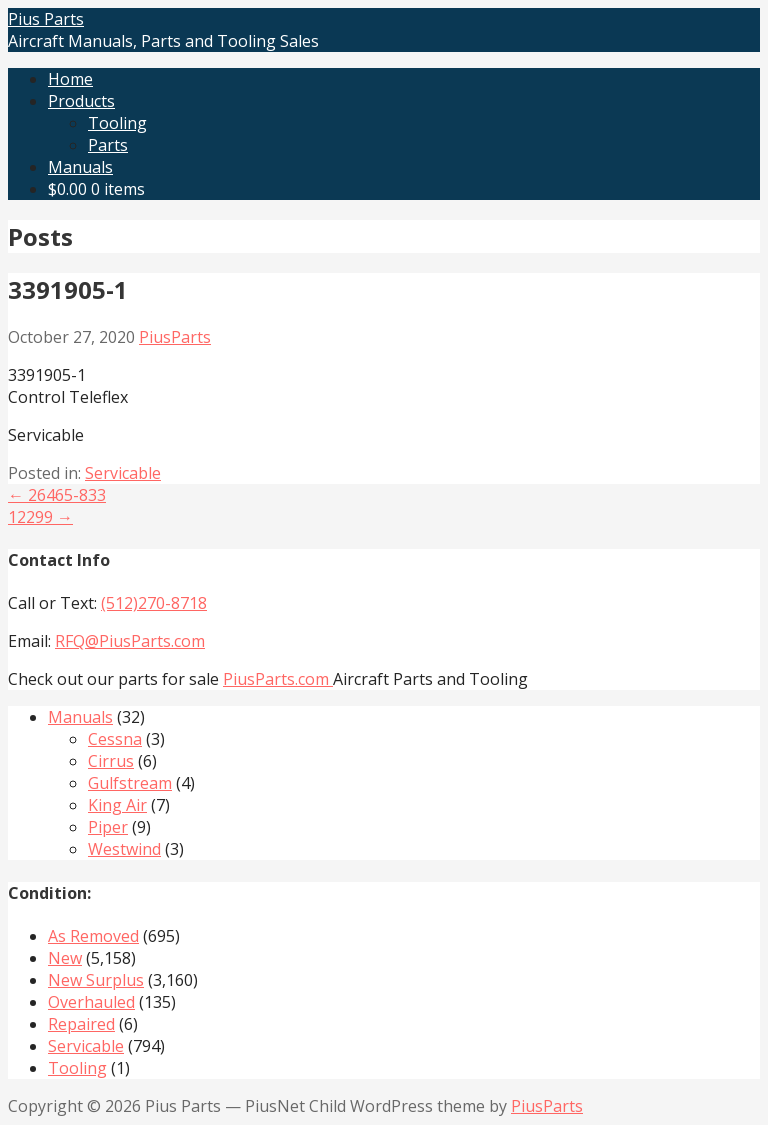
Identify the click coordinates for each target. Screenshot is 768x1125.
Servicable (123, 473)
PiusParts (175, 337)
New (65, 958)
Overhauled (91, 1002)
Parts (108, 145)
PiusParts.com (278, 679)
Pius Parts (46, 19)
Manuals (80, 167)
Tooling (117, 123)
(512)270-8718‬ (154, 603)
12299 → (40, 517)
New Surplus (96, 980)
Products (81, 101)
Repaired (81, 1024)
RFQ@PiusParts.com (130, 641)
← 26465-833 (57, 495)
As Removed (93, 936)
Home (70, 79)
